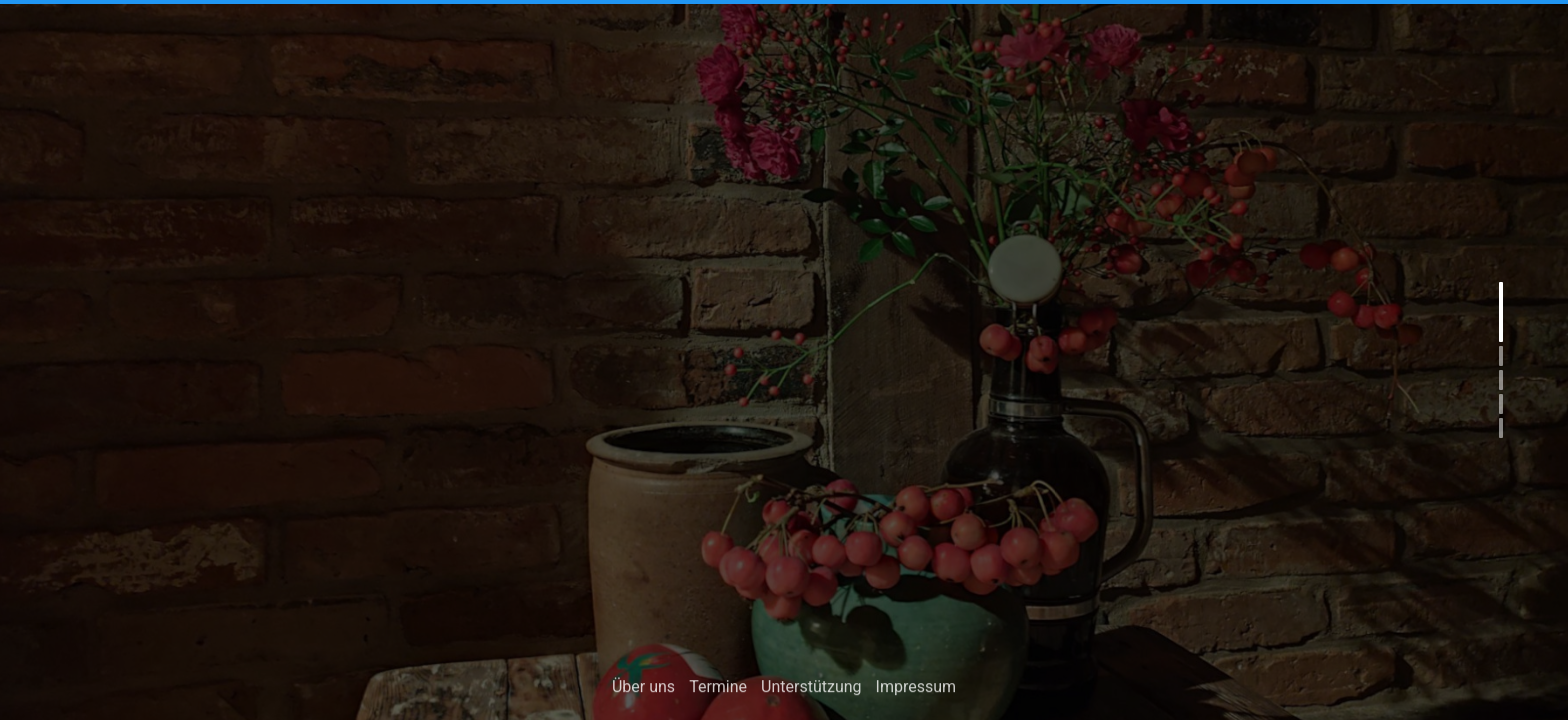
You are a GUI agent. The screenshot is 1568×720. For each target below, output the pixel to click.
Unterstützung (811, 689)
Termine (718, 689)
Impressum (916, 689)
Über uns (643, 689)
